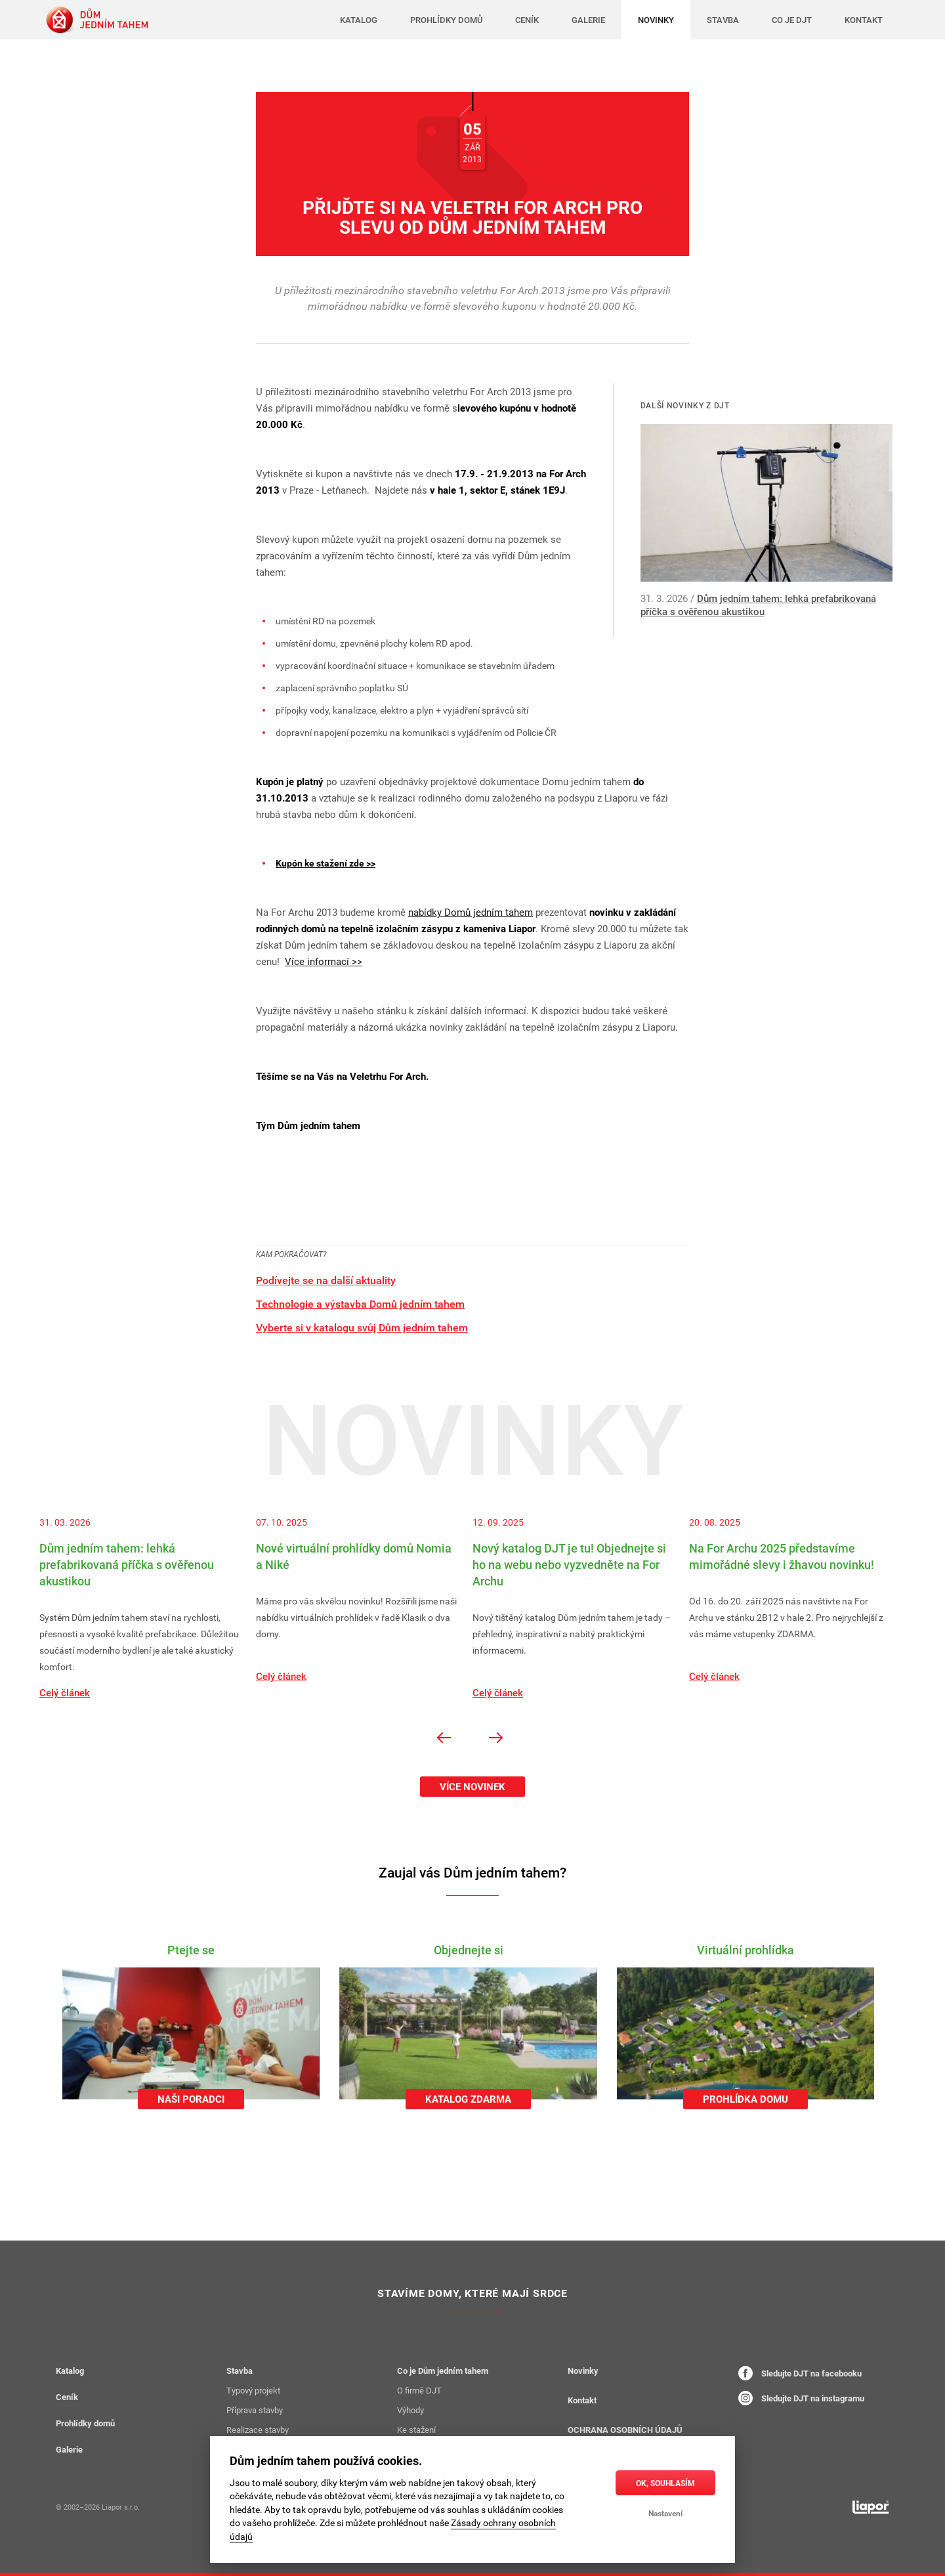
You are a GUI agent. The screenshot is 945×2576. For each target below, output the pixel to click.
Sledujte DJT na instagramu (801, 2398)
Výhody (410, 2410)
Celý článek (64, 1692)
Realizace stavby (257, 2430)
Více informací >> (323, 961)
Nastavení (665, 2513)
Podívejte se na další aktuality (326, 1280)
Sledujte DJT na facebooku (800, 2373)
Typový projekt (253, 2390)
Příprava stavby (254, 2410)
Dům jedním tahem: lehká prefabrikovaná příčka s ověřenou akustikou (758, 604)
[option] (147, 1608)
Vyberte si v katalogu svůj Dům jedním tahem (362, 1327)
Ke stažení (416, 2430)
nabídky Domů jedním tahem (470, 911)
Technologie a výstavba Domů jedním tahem (360, 1304)
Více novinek (472, 1786)
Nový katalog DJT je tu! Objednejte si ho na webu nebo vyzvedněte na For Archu (569, 1564)
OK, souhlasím (665, 2483)
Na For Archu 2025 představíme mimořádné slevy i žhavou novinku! (781, 1556)
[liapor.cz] (870, 2507)
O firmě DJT (419, 2390)
